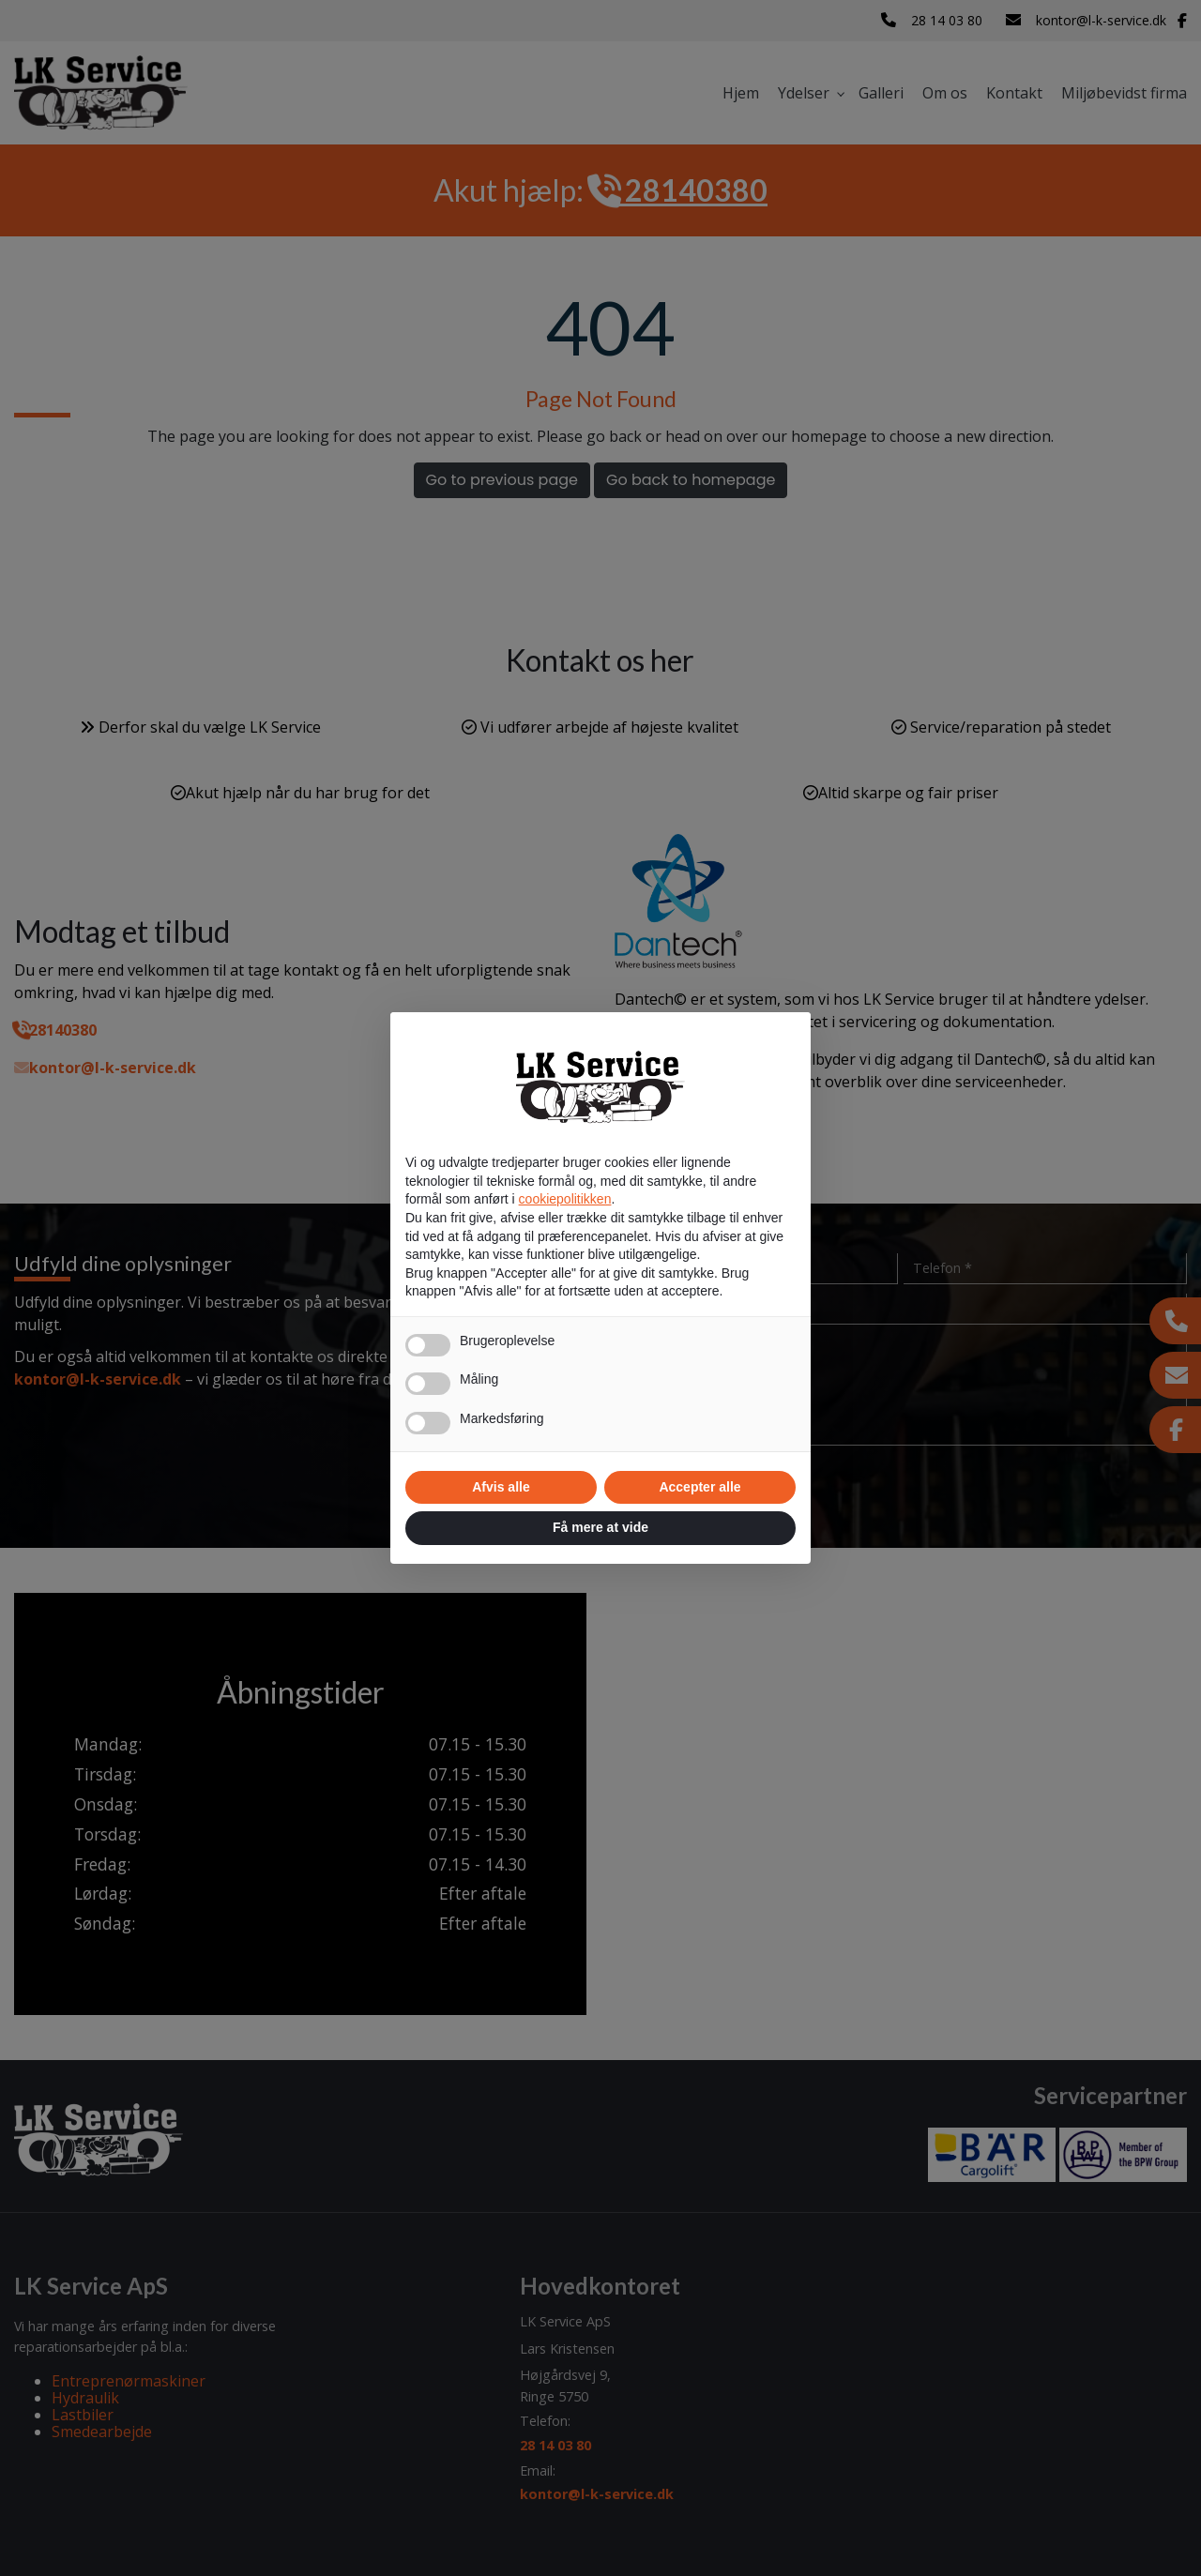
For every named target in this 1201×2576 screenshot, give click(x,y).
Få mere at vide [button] (600, 1527)
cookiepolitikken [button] (565, 1198)
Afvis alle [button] (500, 1486)
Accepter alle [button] (699, 1486)
